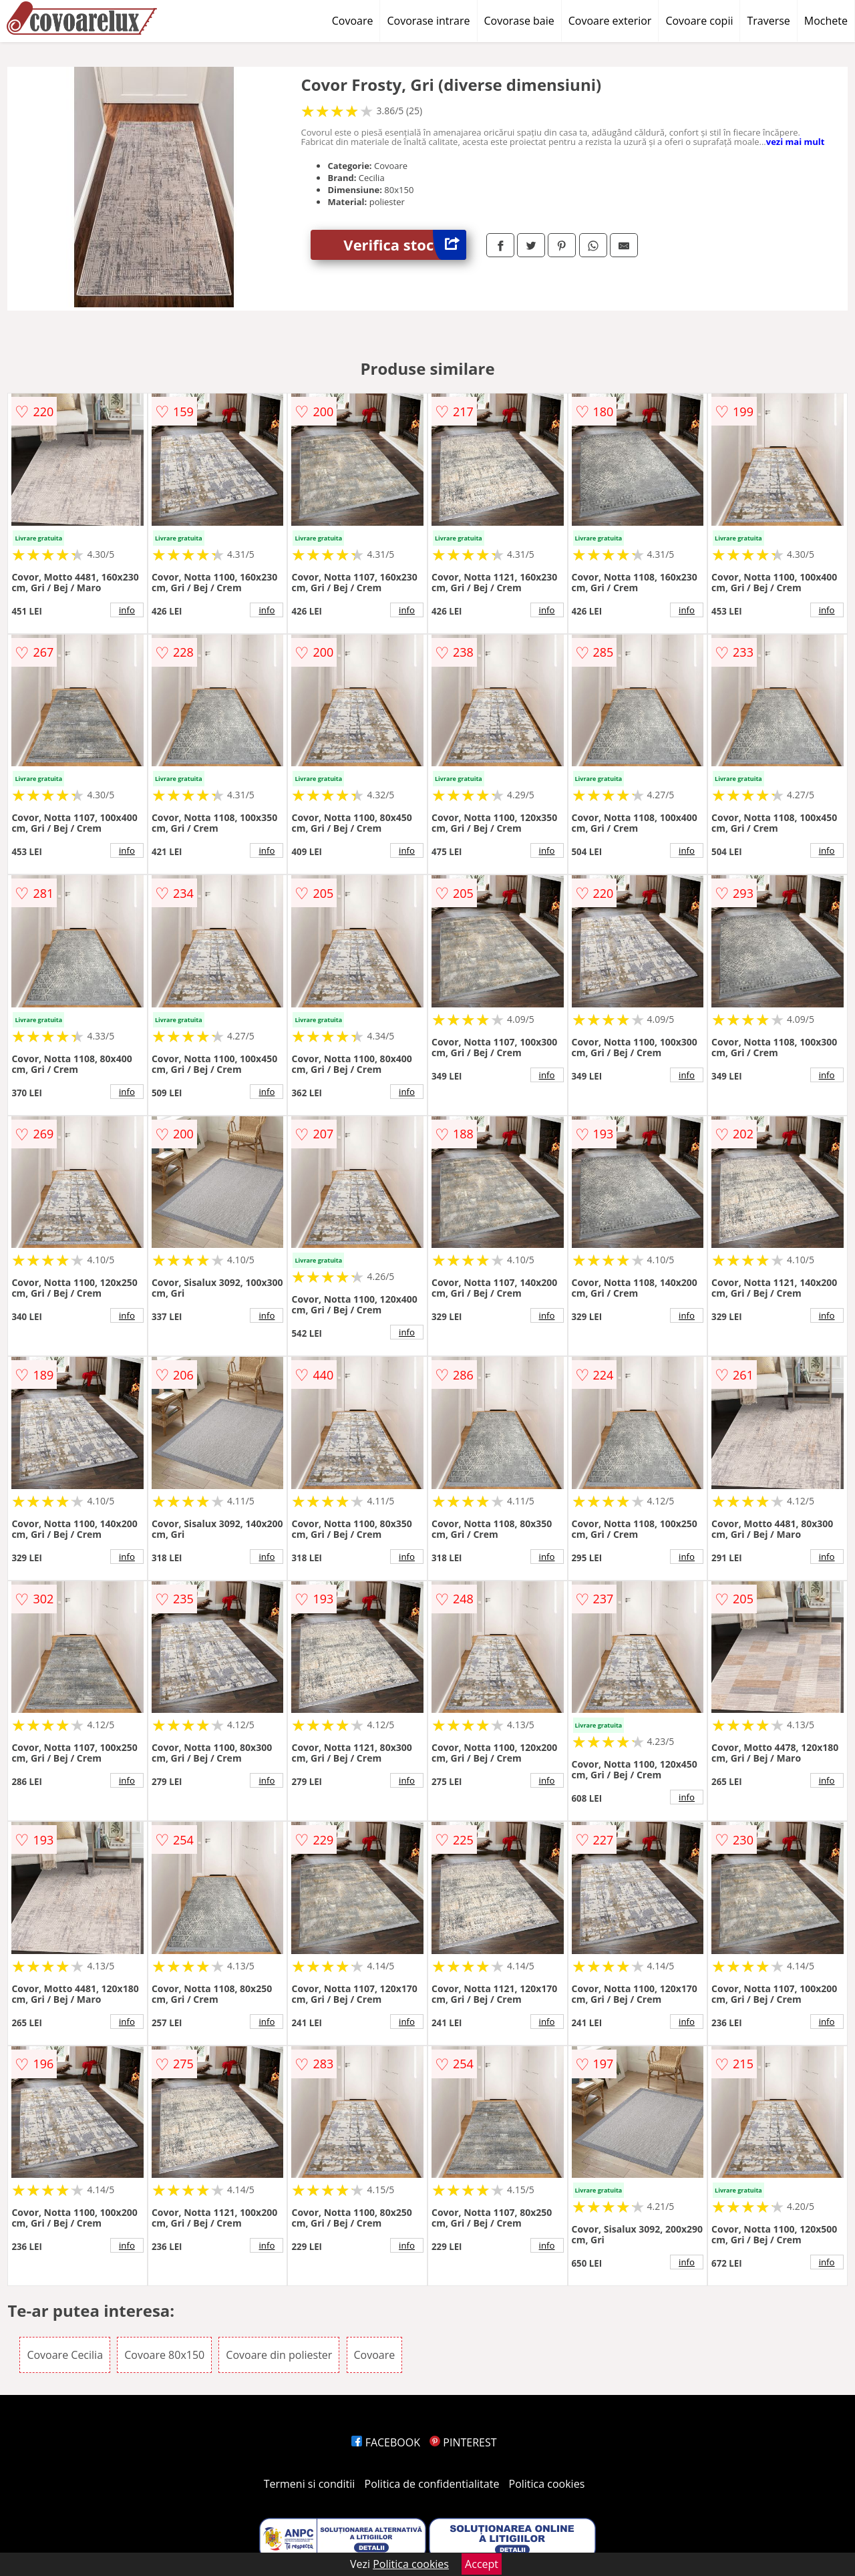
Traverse (768, 20)
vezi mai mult (795, 142)
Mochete (826, 20)
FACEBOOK (385, 2442)
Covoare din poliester (279, 2355)
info (127, 610)
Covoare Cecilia (65, 2355)
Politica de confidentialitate (432, 2483)
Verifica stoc (404, 245)
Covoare (352, 20)
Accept (481, 2564)
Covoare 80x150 (164, 2355)
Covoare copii (699, 20)
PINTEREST (463, 2442)
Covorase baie (519, 20)
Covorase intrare (428, 20)
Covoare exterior (610, 20)
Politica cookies (547, 2483)
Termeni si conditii (309, 2483)
